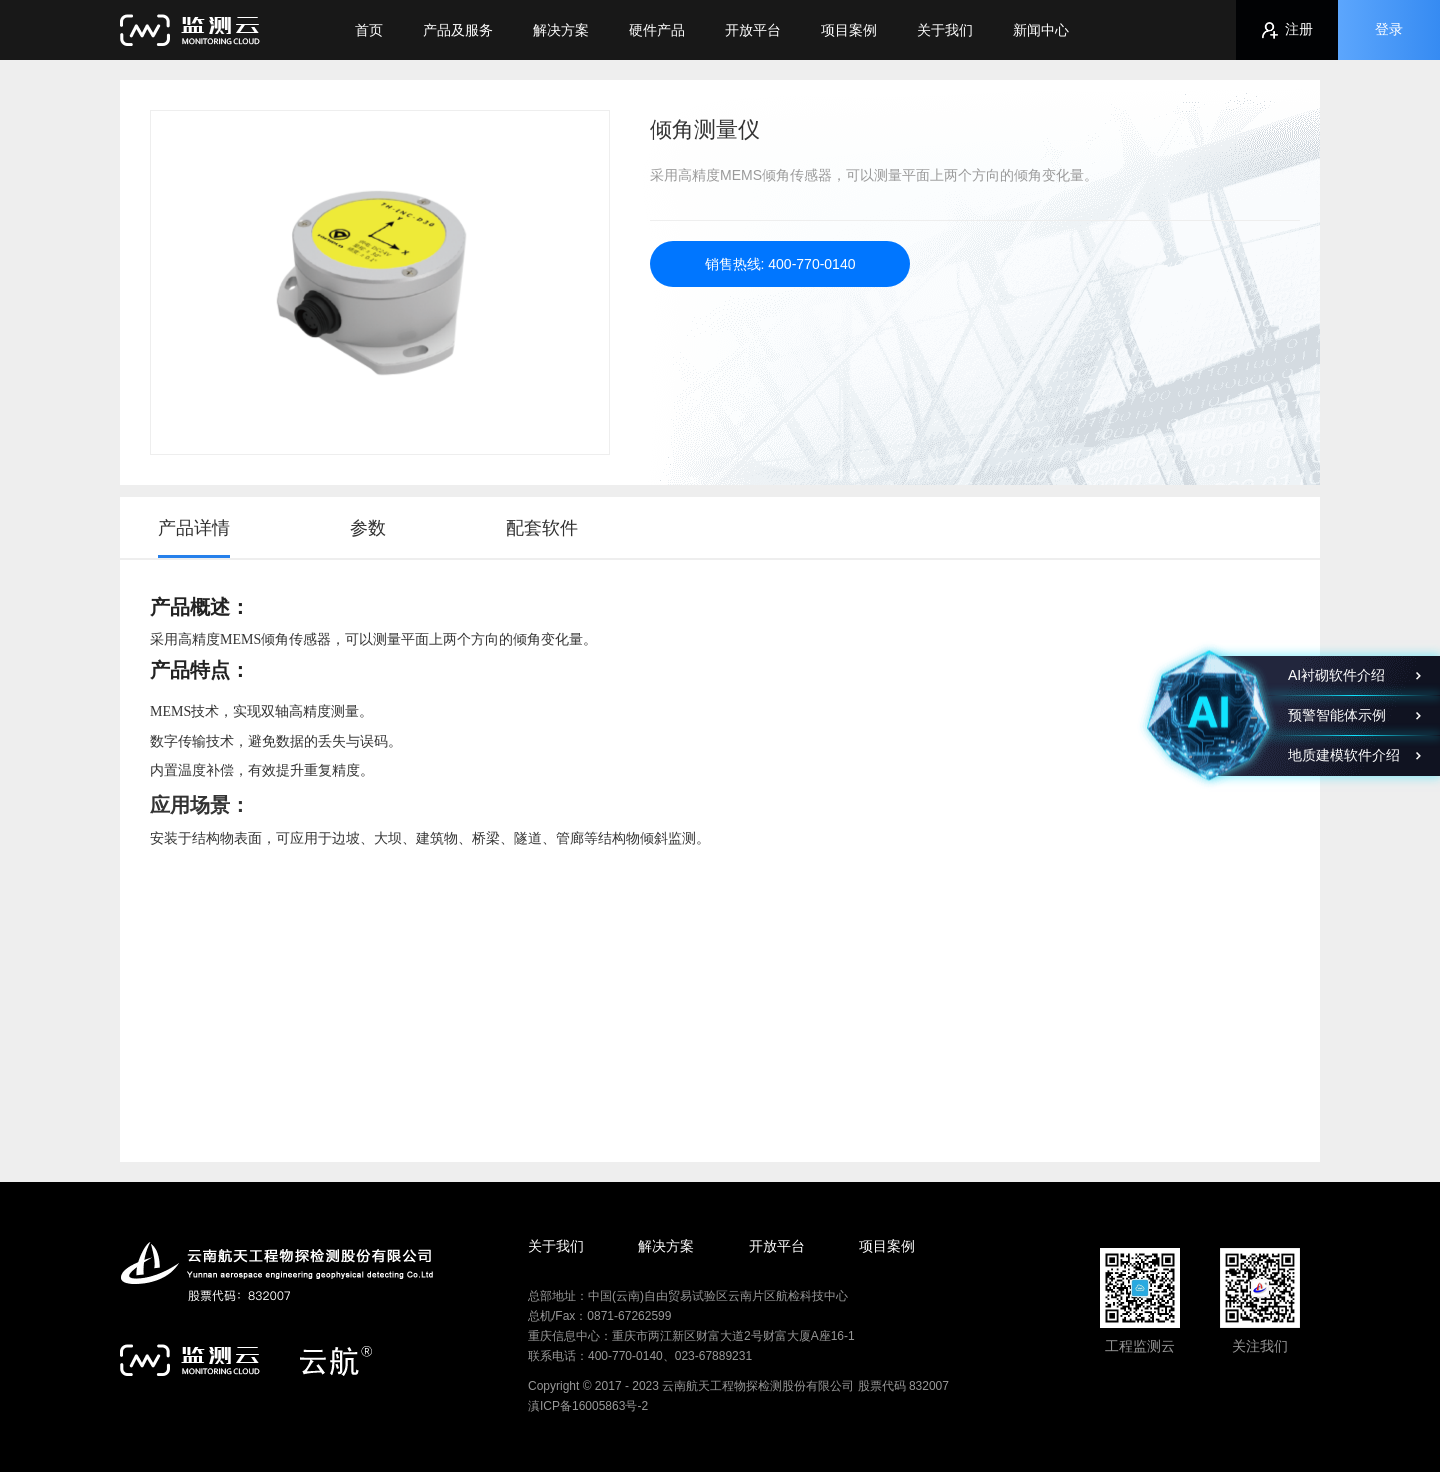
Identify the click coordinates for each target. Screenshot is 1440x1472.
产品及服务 (458, 30)
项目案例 (849, 30)
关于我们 (945, 30)
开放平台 (753, 30)
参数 (368, 528)
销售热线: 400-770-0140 (780, 264)
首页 (369, 30)
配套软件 (542, 528)
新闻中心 (1041, 30)
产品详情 (194, 528)
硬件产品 (657, 30)
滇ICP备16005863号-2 (588, 1406)
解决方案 (561, 30)
